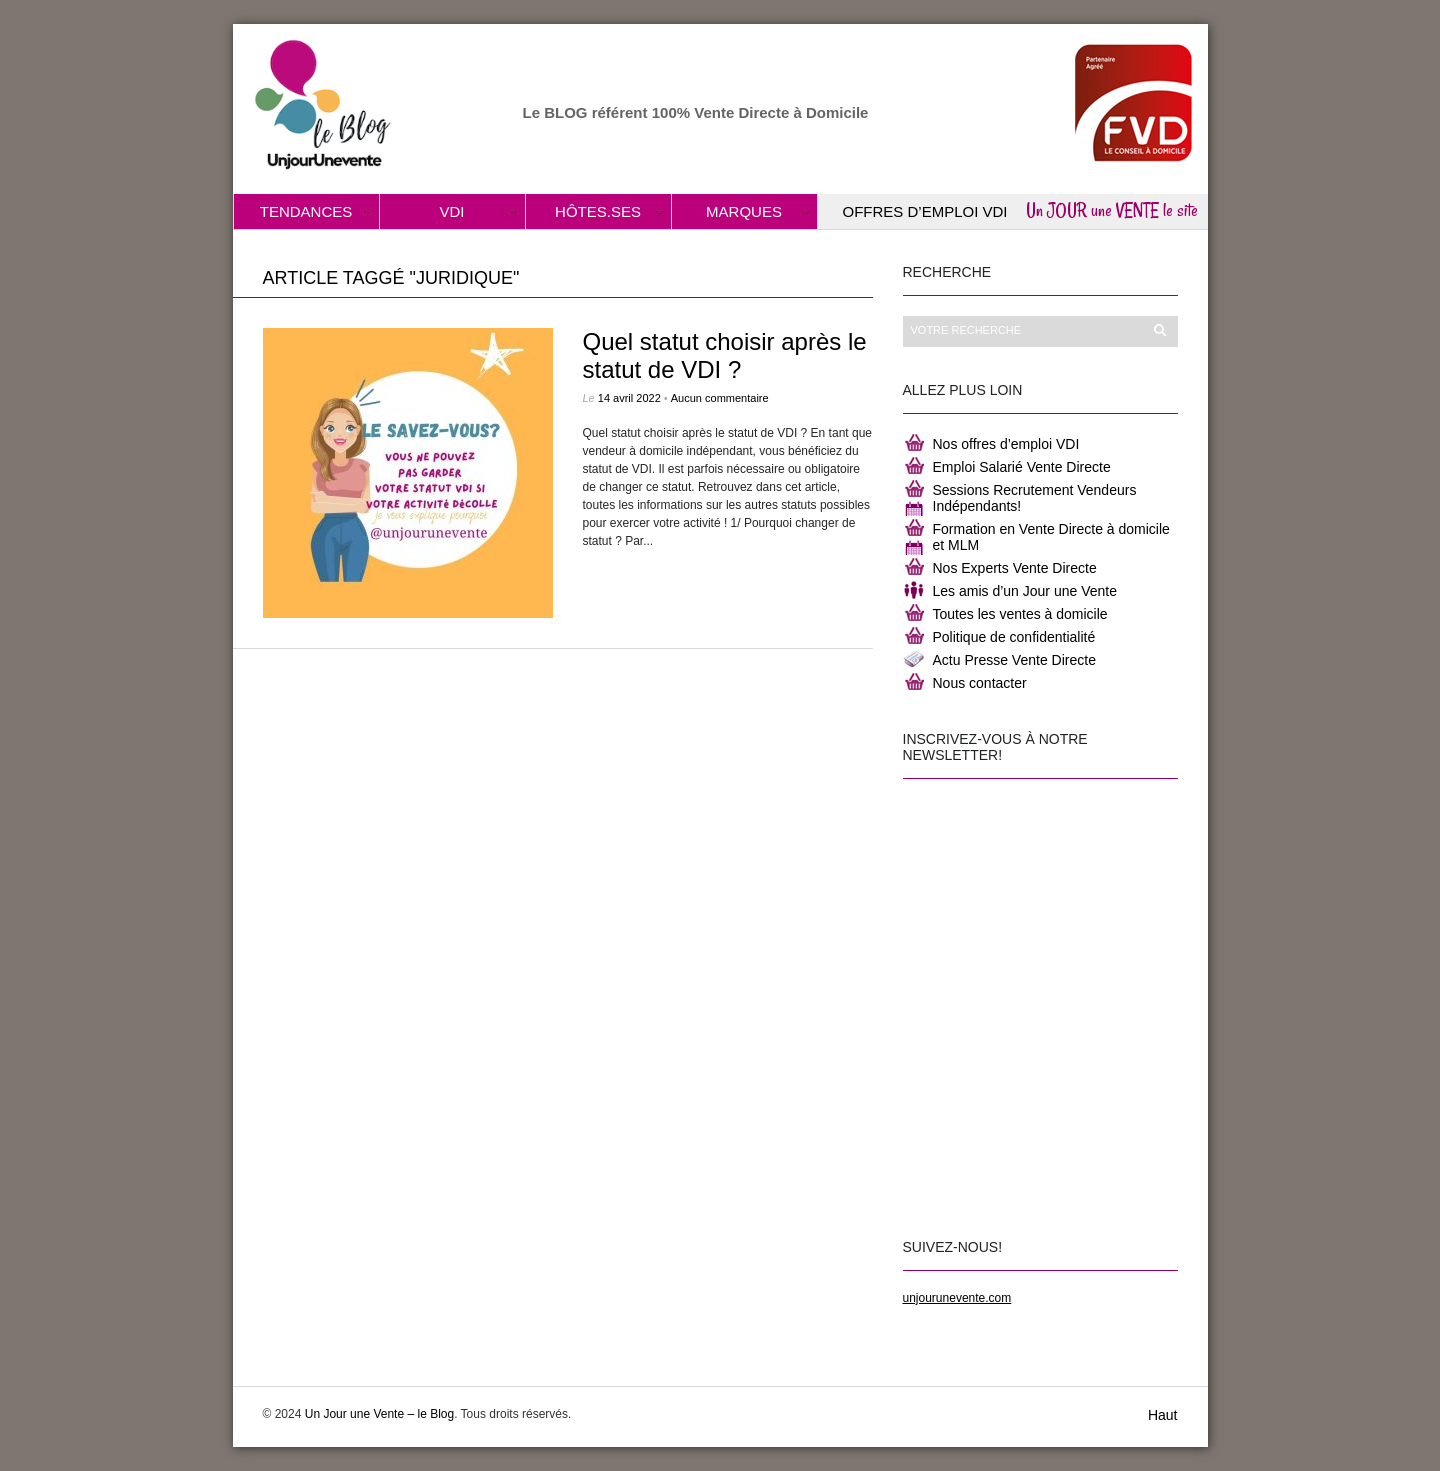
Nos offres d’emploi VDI (1006, 444)
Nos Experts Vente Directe (1015, 568)
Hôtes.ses (598, 211)
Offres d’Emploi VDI (925, 211)
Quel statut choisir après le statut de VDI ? (725, 355)
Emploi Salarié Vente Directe (1022, 467)
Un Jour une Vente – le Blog (379, 1414)
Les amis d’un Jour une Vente (1025, 591)
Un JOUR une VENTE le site (1112, 210)
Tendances (306, 211)
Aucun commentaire (720, 398)
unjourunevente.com (957, 1298)
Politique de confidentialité (1014, 637)
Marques (744, 211)
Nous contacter (980, 683)
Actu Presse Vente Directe (1014, 660)
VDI (451, 211)
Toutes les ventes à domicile (1020, 614)
